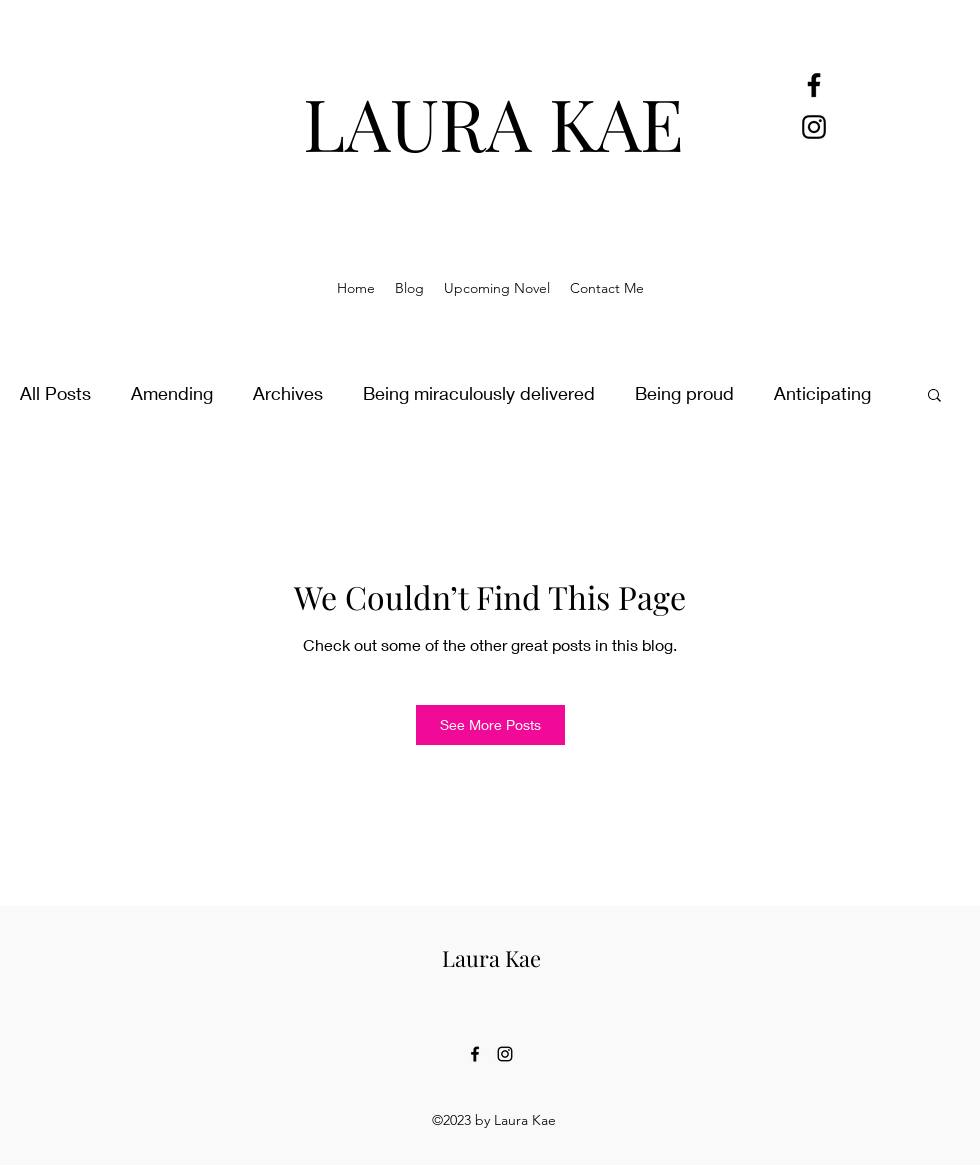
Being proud (684, 393)
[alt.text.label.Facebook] (814, 85)
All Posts (55, 393)
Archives (288, 393)
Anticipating (822, 393)
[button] (934, 394)
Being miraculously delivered (479, 393)
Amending (172, 393)
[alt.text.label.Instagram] (814, 127)
